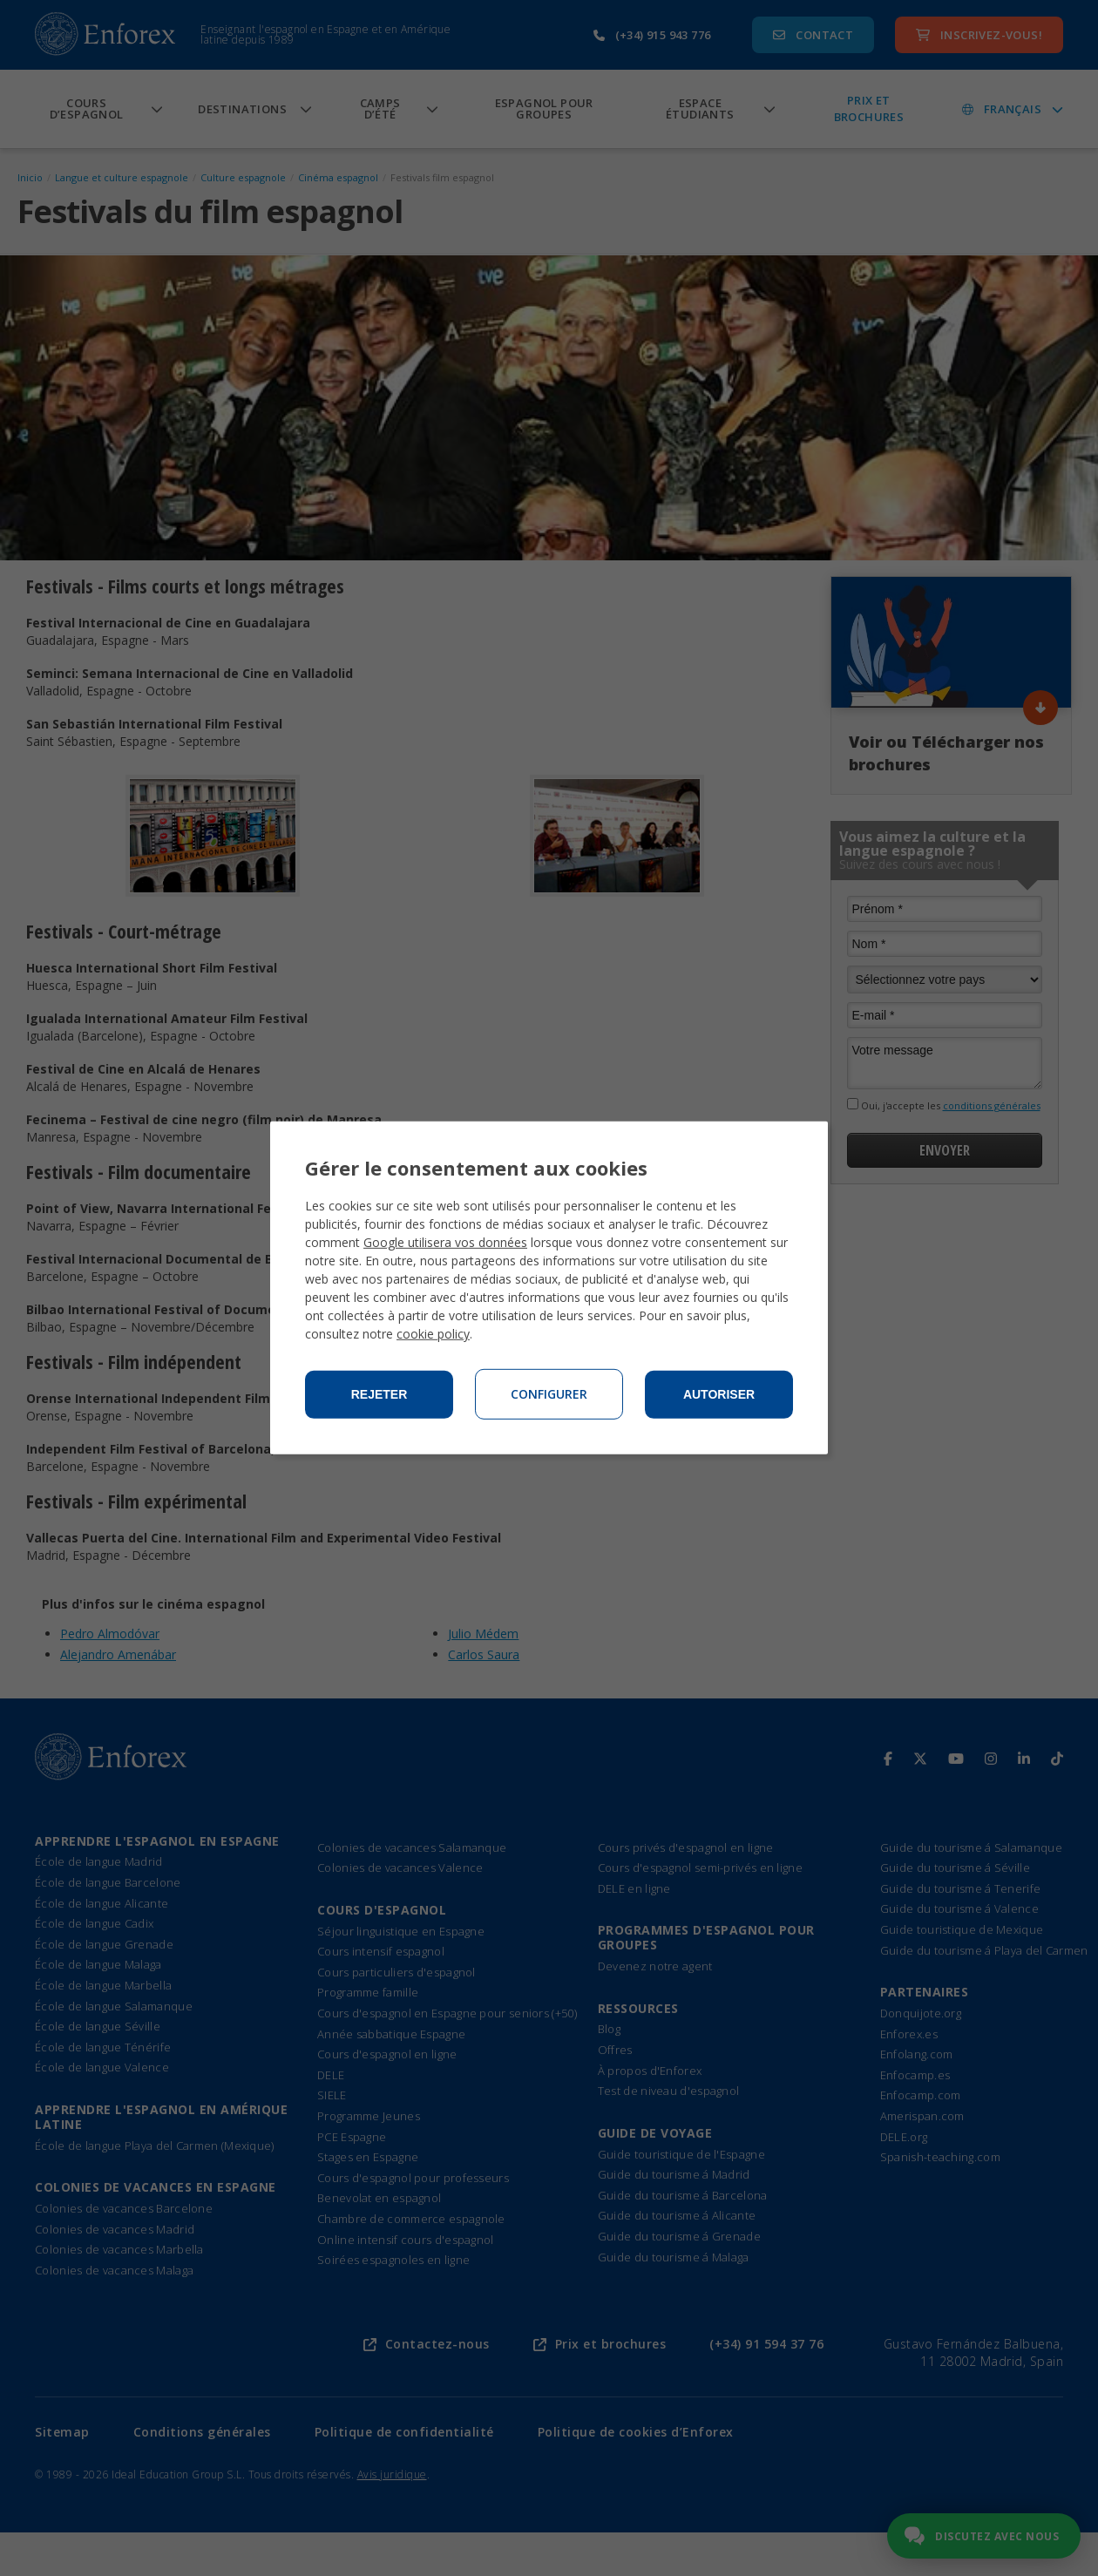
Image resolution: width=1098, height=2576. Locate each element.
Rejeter (379, 1394)
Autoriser (719, 1394)
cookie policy (433, 1333)
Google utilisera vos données (445, 1242)
